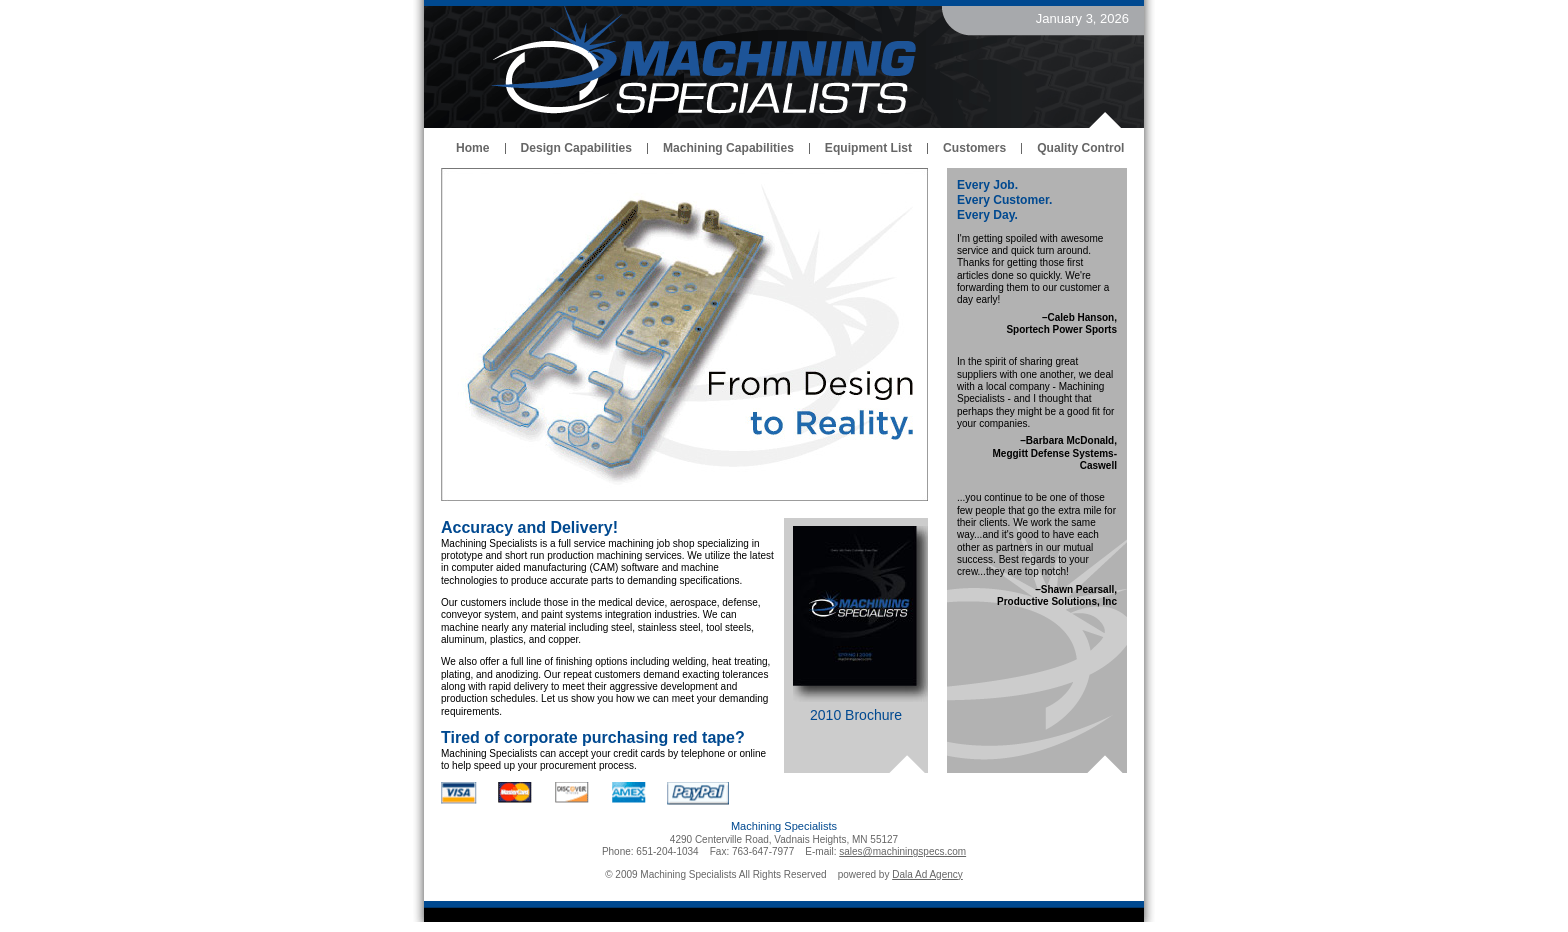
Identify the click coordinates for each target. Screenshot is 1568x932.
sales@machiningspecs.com (902, 851)
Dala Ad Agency (927, 874)
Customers (974, 148)
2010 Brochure (856, 715)
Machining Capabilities (728, 148)
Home (473, 148)
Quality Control (1080, 148)
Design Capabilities (576, 148)
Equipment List (868, 148)
